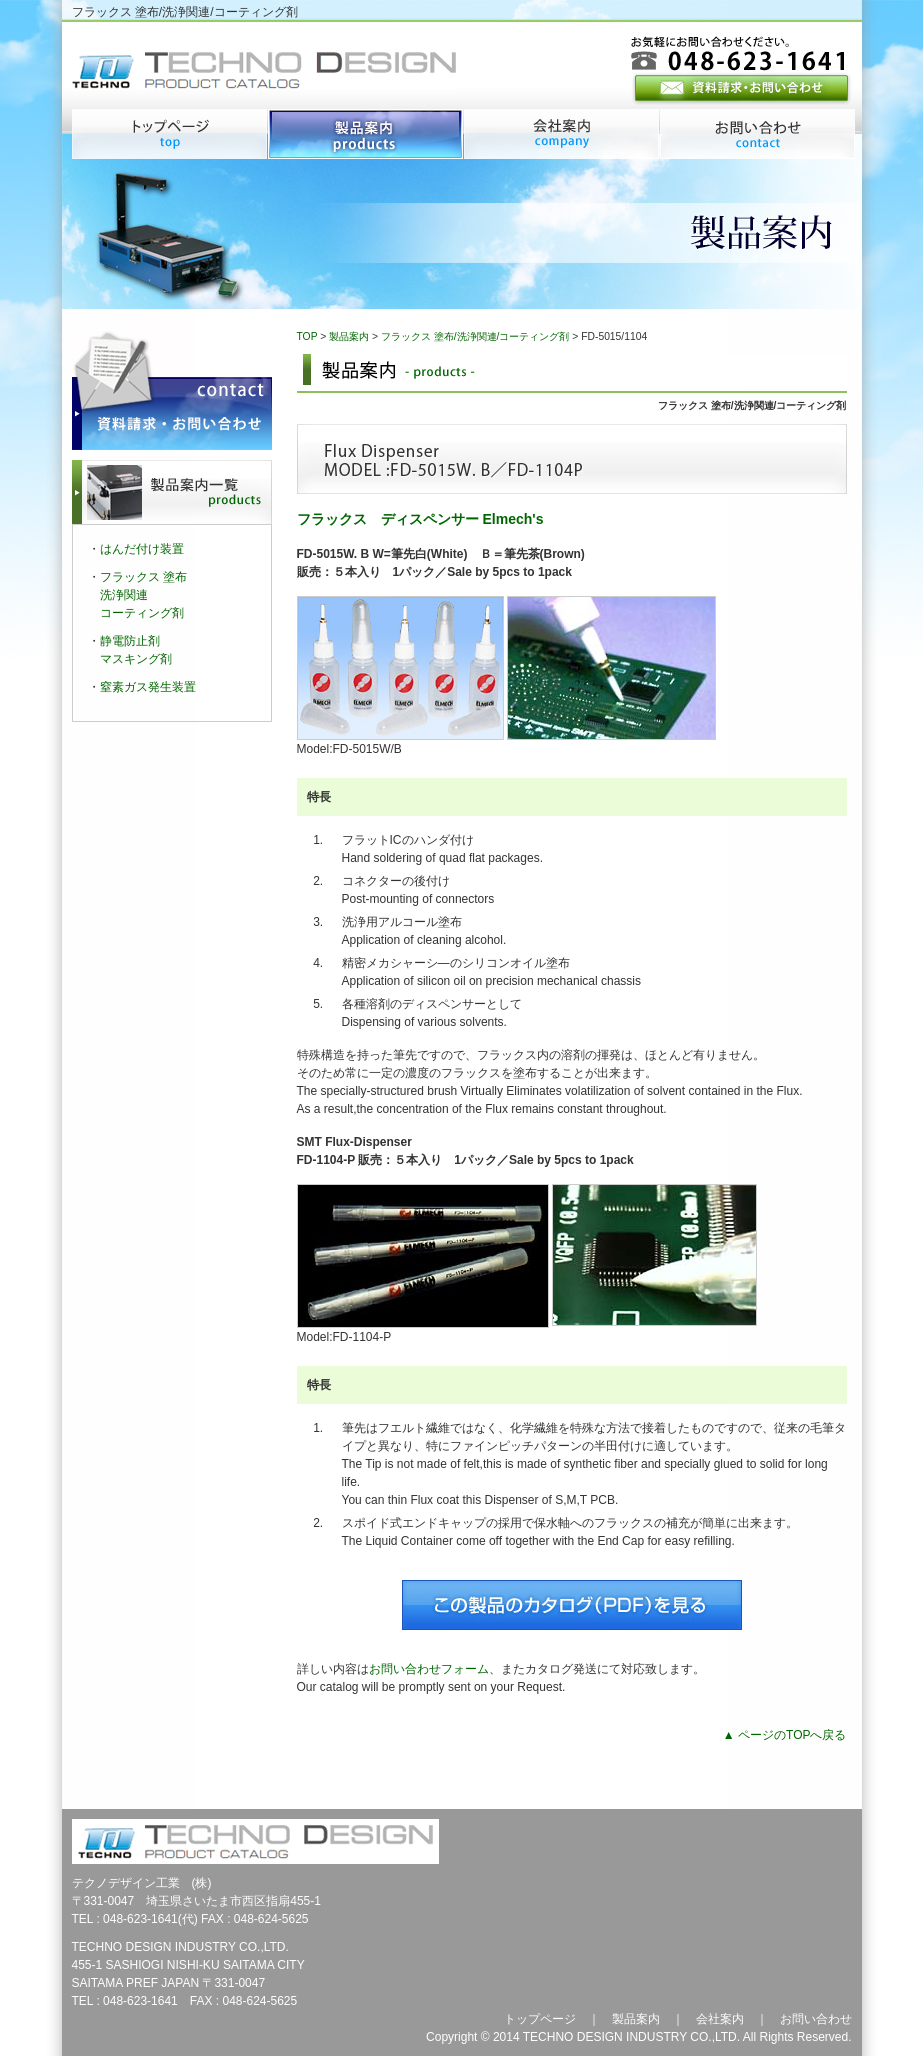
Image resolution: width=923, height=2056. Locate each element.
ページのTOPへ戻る (792, 1735)
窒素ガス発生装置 (148, 687)
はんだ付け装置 (142, 549)
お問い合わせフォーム (429, 1669)
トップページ (540, 2019)
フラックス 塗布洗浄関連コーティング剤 (143, 595)
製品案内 (349, 336)
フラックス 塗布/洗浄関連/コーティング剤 (475, 336)
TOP (307, 336)
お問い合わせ (816, 2019)
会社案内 (720, 2019)
